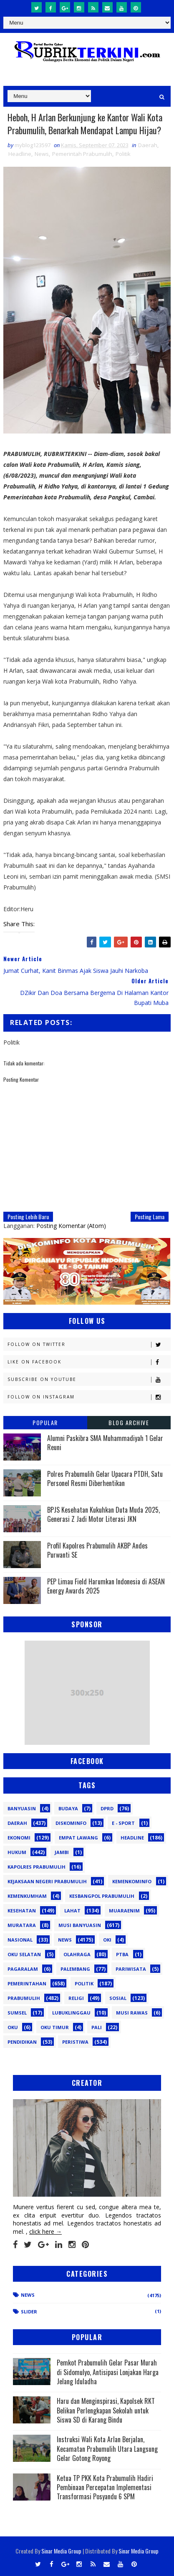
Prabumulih (24, 1998)
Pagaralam (23, 1969)
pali (96, 2027)
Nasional (20, 1940)
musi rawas (132, 2013)
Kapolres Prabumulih (37, 1867)
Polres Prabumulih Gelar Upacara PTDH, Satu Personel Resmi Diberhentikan (105, 1478)
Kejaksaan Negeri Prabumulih (47, 1881)
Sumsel (17, 2013)
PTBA (122, 1954)
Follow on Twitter (89, 1344)
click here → (45, 2231)
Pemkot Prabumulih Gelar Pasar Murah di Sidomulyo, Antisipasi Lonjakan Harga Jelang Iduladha (108, 2372)
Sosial (117, 1998)
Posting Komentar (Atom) (71, 1226)
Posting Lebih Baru (28, 1216)
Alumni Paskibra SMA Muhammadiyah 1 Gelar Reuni (105, 1442)
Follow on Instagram (89, 1397)
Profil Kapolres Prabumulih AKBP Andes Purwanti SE (97, 1550)
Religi (76, 1998)
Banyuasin (22, 1808)
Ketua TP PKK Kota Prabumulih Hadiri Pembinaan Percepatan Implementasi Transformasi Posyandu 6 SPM (105, 2487)
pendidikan (22, 2042)
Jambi (62, 1852)
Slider (29, 2311)
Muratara (22, 1925)
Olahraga (77, 1954)
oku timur (54, 2027)
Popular (45, 1422)
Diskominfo (70, 1823)
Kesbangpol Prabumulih (101, 1896)
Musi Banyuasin (79, 1925)
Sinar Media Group (61, 2550)
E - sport (123, 1823)
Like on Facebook (89, 1362)
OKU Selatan (24, 1954)
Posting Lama (149, 1216)
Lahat (72, 1910)
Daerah (147, 145)
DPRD (107, 1808)
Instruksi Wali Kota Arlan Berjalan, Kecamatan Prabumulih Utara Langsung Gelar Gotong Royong (107, 2448)
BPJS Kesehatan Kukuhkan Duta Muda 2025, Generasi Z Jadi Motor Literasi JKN (103, 1514)
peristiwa (75, 2042)
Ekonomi (19, 1837)
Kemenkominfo (131, 1881)
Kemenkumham (27, 1896)
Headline (19, 154)
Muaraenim (124, 1910)
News (42, 154)
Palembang (75, 1969)
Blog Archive (128, 1422)
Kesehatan (22, 1910)
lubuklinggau (71, 2013)
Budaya (68, 1808)
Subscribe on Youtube (89, 1379)
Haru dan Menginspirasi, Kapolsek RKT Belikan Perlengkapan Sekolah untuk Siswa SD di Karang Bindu (106, 2410)
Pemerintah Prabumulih (82, 154)
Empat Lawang (78, 1837)
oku (13, 2027)
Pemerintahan (27, 1983)
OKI (107, 1940)
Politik (123, 154)
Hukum (17, 1852)
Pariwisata (131, 1969)
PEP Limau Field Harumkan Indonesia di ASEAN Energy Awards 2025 (106, 1586)
